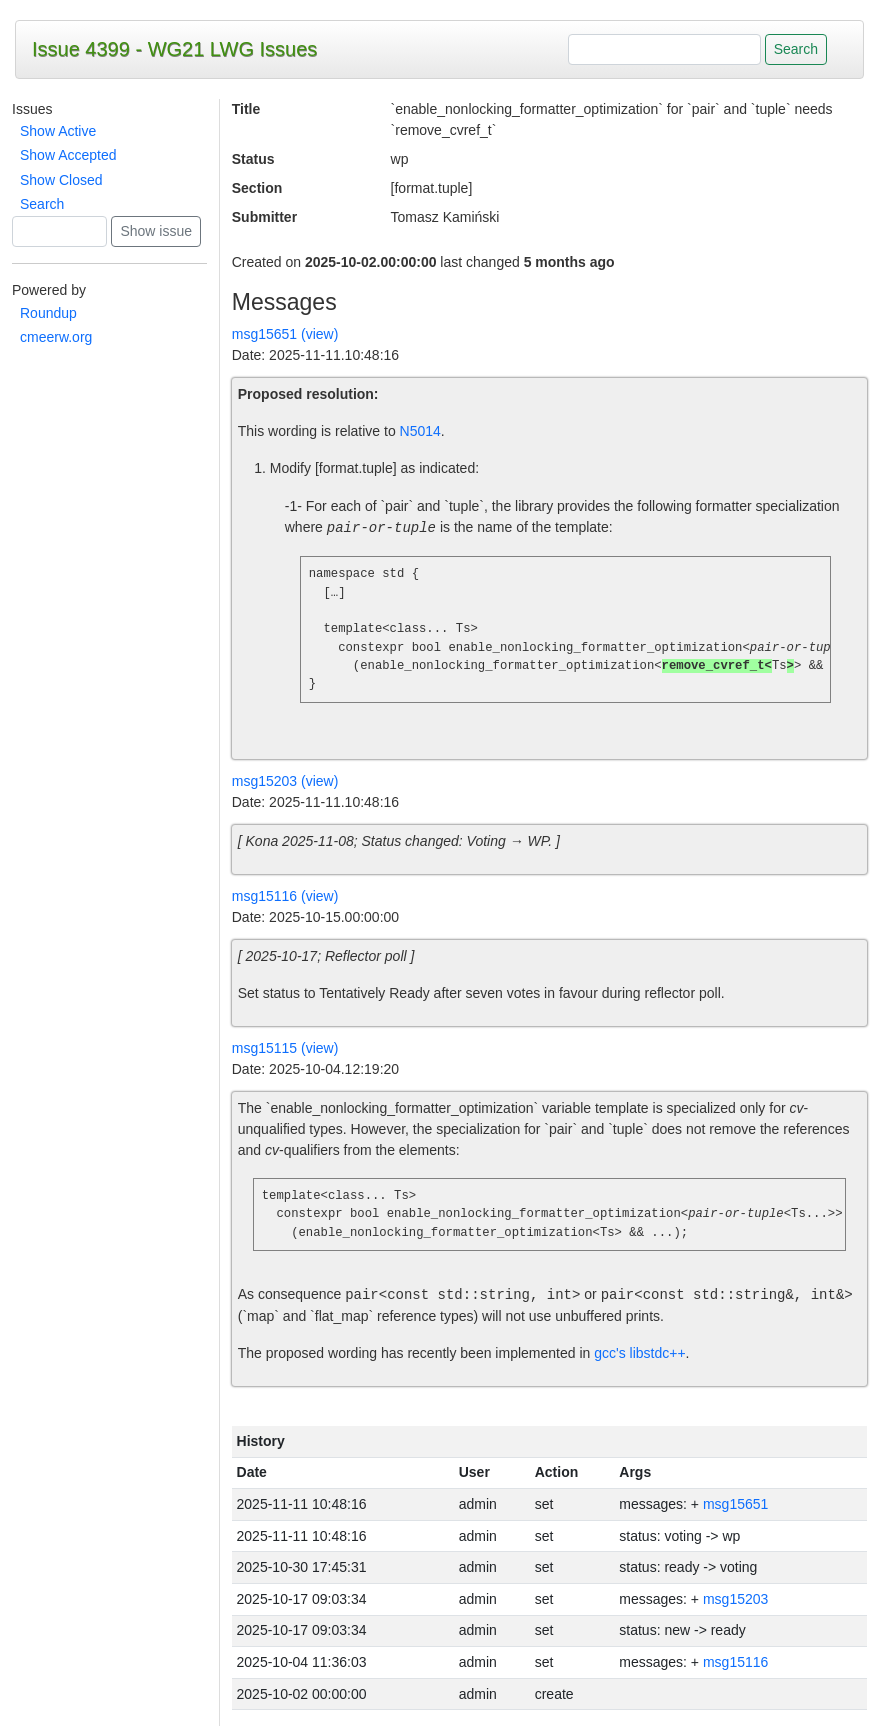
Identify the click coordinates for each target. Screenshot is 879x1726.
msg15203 (735, 1599)
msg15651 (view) (285, 334)
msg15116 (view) (285, 896)
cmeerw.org (56, 337)
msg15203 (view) (285, 781)
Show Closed (61, 180)
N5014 (420, 431)
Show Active (58, 131)
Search (42, 204)
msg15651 (735, 1504)
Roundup (48, 313)
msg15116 (735, 1662)
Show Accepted (68, 155)
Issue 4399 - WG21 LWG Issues (174, 49)
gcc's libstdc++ (639, 1353)
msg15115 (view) (285, 1048)
